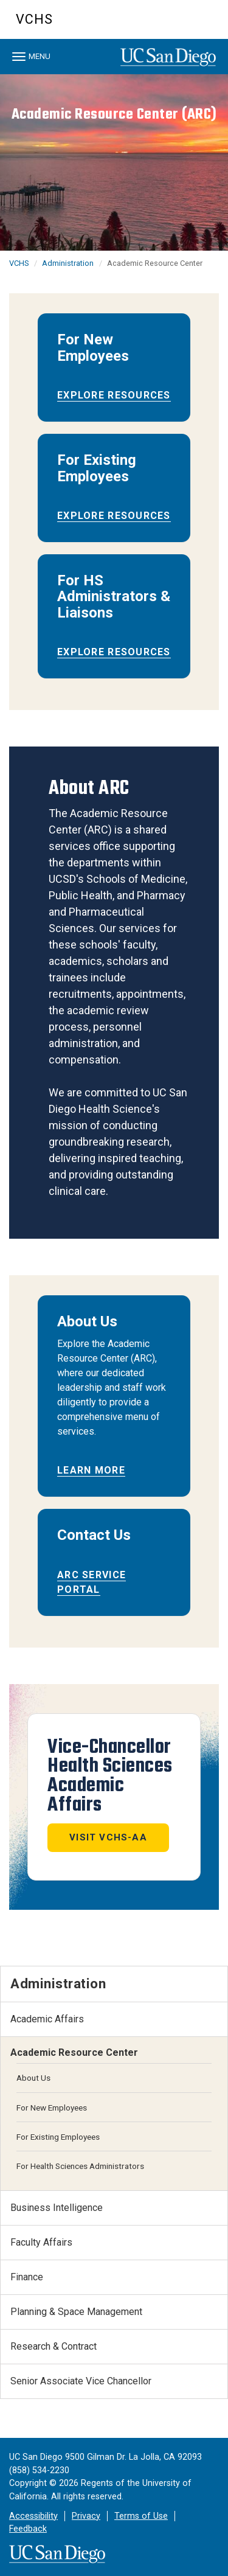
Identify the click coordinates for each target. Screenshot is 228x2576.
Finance (26, 2277)
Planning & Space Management (76, 2311)
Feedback (28, 2529)
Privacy (86, 2516)
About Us (33, 2078)
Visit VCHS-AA (108, 1837)
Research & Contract (53, 2346)
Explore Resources (114, 395)
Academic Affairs (47, 2019)
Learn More (91, 1470)
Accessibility (33, 2516)
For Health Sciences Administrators (80, 2166)
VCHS (34, 19)
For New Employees (51, 2107)
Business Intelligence (56, 2207)
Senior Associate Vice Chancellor (80, 2381)
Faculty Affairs (41, 2242)
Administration (68, 263)
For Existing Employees (58, 2137)
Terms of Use (141, 2516)
